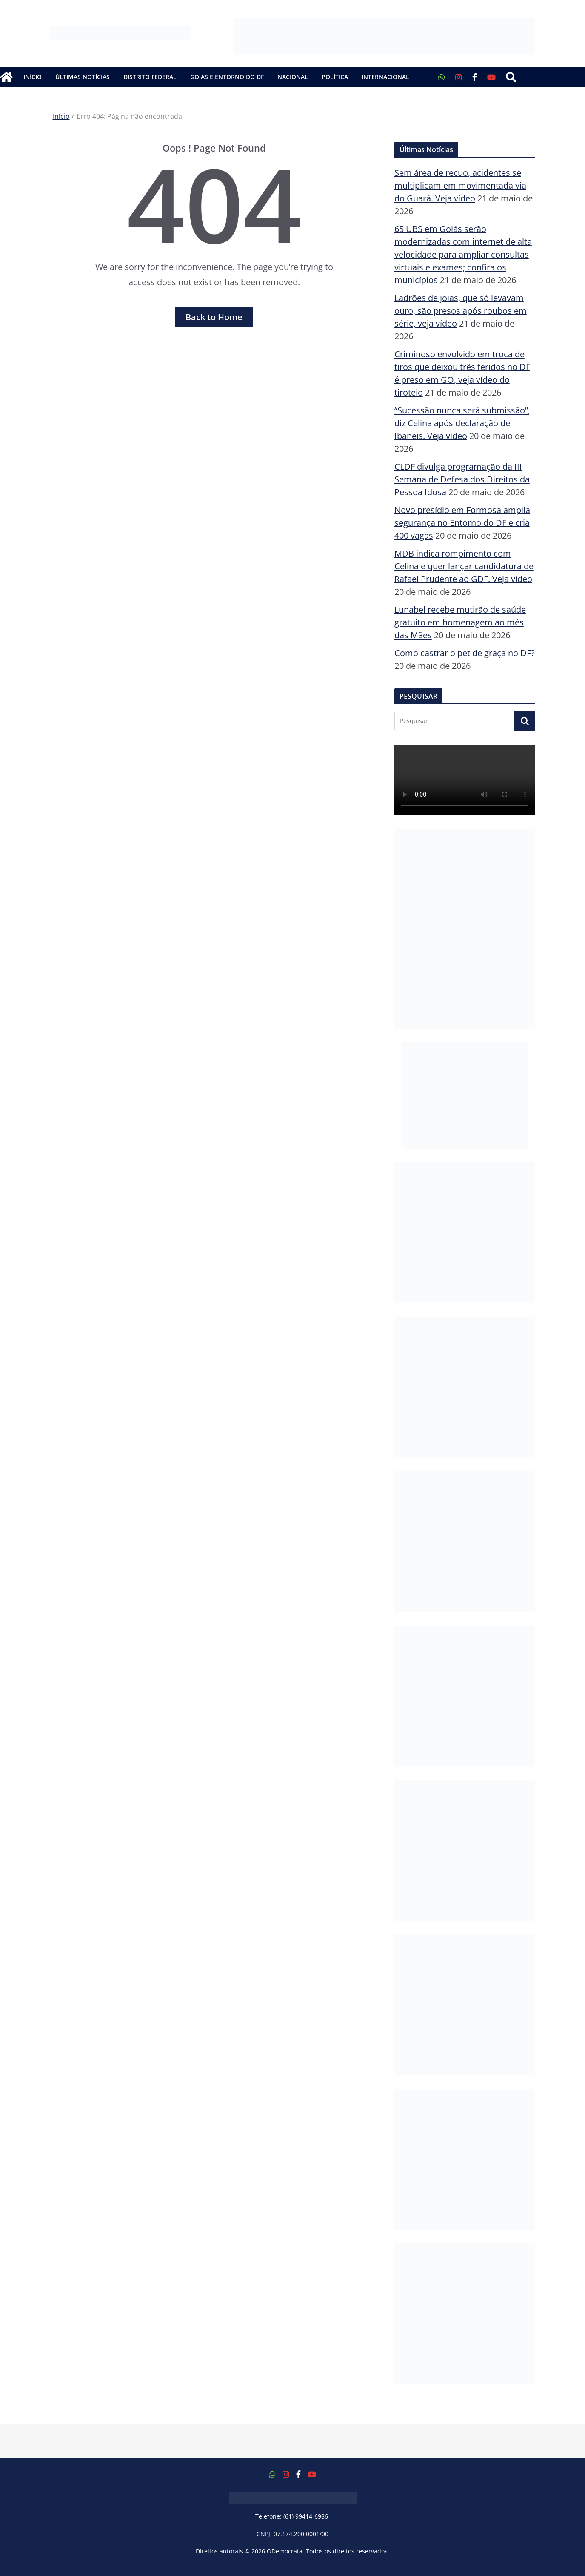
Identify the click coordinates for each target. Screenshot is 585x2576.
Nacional (292, 77)
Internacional (385, 77)
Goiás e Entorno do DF (227, 77)
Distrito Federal (150, 77)
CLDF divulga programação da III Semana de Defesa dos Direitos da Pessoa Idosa (462, 479)
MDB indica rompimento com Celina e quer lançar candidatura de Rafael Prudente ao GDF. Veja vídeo (464, 566)
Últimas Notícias (82, 77)
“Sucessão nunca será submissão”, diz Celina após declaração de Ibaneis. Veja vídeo (462, 423)
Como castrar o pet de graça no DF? (464, 653)
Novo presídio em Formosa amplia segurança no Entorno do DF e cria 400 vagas (462, 522)
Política (335, 77)
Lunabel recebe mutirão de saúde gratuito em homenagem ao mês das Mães (460, 622)
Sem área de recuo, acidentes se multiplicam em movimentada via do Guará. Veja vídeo (460, 185)
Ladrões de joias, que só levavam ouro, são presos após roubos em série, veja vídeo (460, 310)
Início (32, 77)
